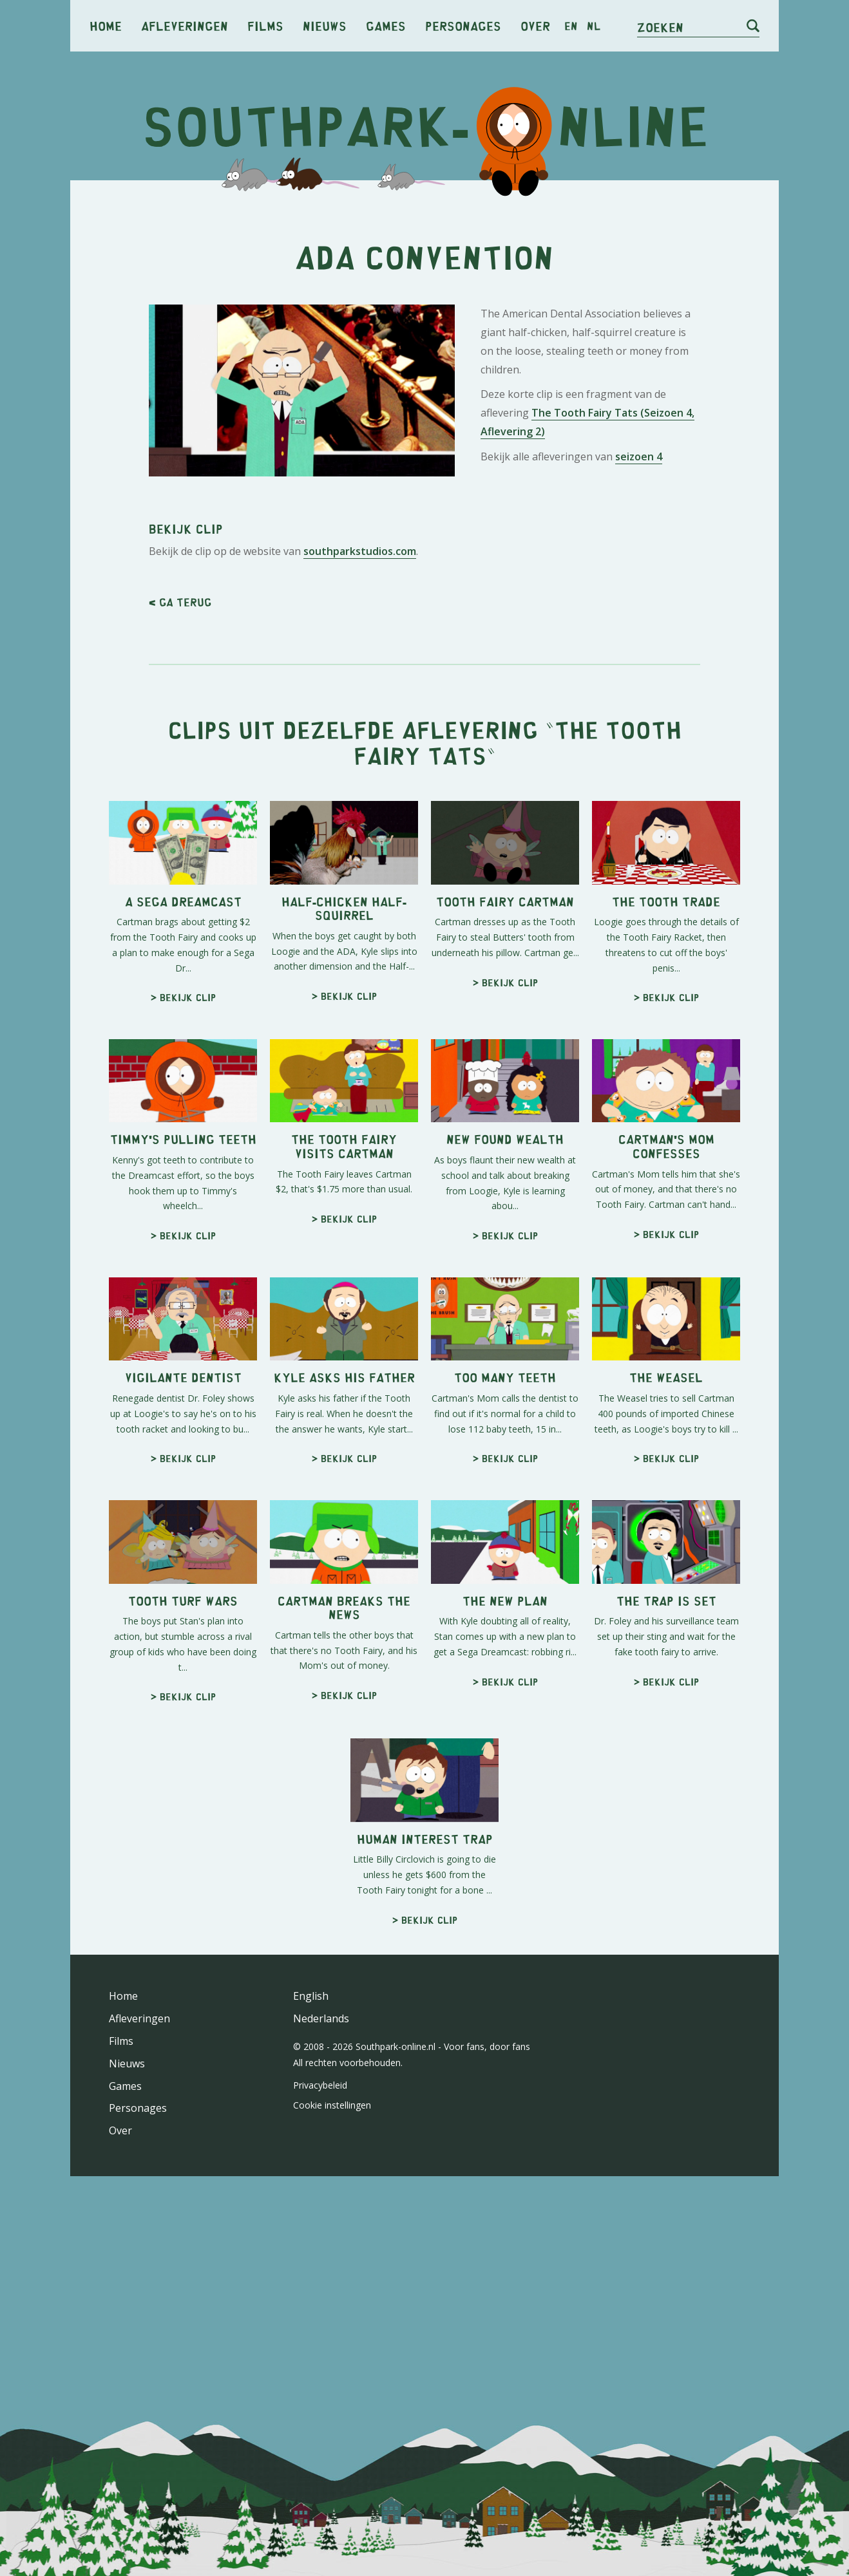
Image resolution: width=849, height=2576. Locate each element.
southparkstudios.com (359, 551)
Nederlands (321, 2018)
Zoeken (660, 27)
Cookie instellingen (332, 2105)
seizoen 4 (638, 456)
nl (593, 25)
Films (265, 25)
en (571, 25)
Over (535, 25)
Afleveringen (184, 25)
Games (386, 25)
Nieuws (325, 25)
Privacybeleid (320, 2085)
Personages (463, 25)
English (311, 1996)
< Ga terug (180, 602)
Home (106, 25)
